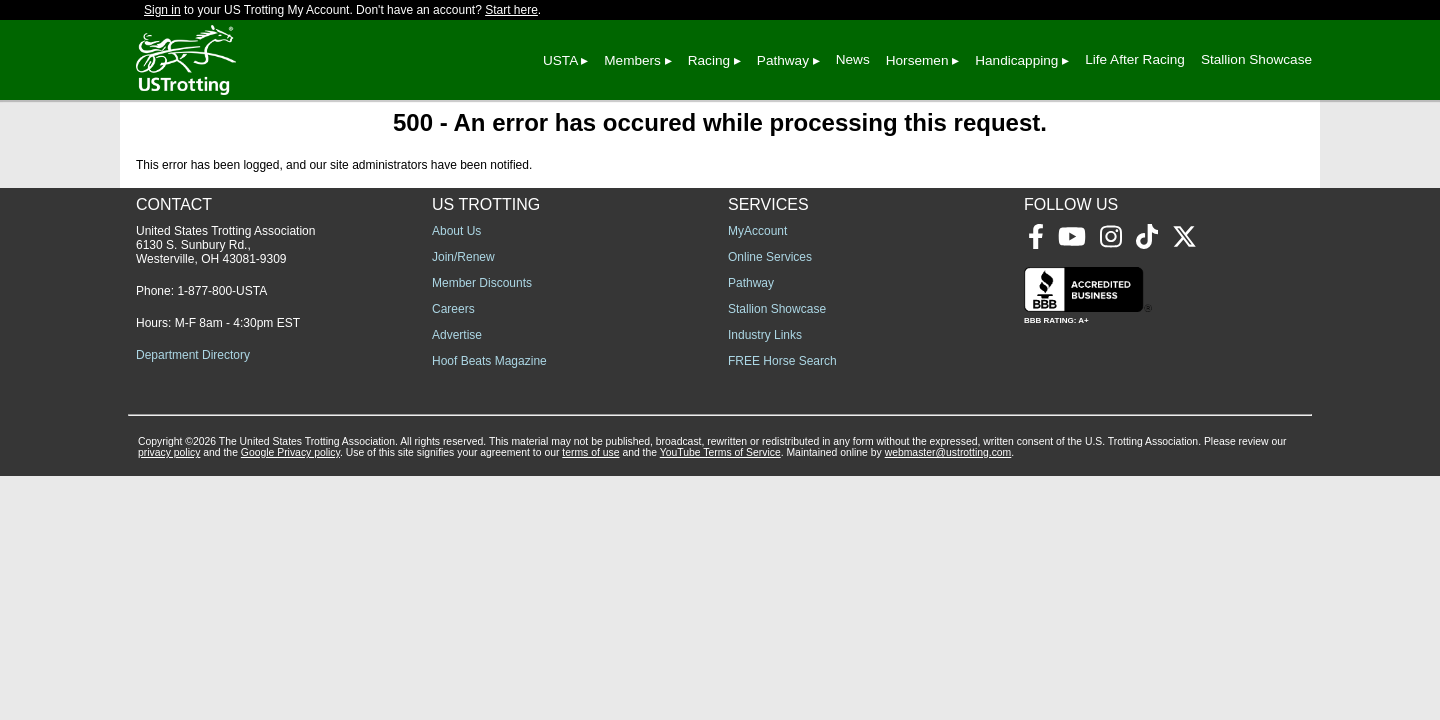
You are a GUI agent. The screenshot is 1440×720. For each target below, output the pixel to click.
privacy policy (169, 452)
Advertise (457, 335)
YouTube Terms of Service (720, 452)
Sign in (162, 10)
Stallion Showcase (1256, 59)
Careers (453, 309)
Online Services (770, 257)
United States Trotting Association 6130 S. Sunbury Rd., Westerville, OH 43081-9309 (225, 245)
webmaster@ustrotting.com (948, 452)
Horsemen (917, 60)
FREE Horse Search (782, 361)
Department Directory (193, 355)
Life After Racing (1135, 59)
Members (632, 60)
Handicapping (1016, 60)
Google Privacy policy (290, 452)
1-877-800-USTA (222, 291)
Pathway (783, 60)
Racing (709, 60)
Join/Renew (463, 257)
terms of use (590, 452)
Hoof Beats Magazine (489, 361)
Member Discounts (482, 283)
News (853, 59)
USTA (560, 60)
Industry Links (765, 335)
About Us (456, 231)
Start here (511, 10)
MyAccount (757, 231)
